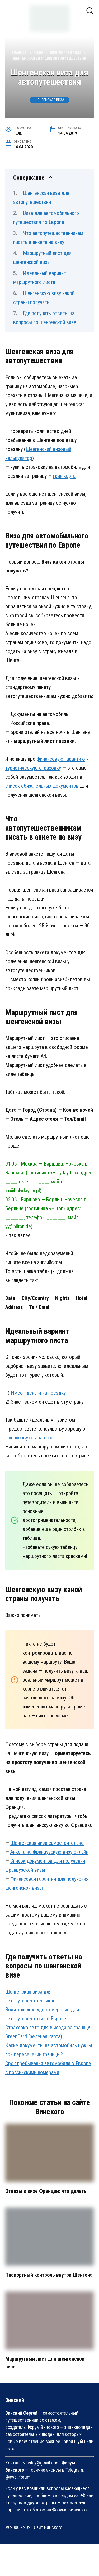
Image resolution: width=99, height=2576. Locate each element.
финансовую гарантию (61, 759)
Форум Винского (43, 2427)
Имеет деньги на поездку (38, 1393)
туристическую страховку (33, 768)
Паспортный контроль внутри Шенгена (49, 2275)
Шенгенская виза (49, 100)
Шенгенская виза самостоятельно (47, 1843)
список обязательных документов (42, 786)
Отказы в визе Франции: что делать (46, 2191)
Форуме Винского (69, 2509)
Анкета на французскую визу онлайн (49, 1852)
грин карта (64, 476)
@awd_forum (17, 2477)
